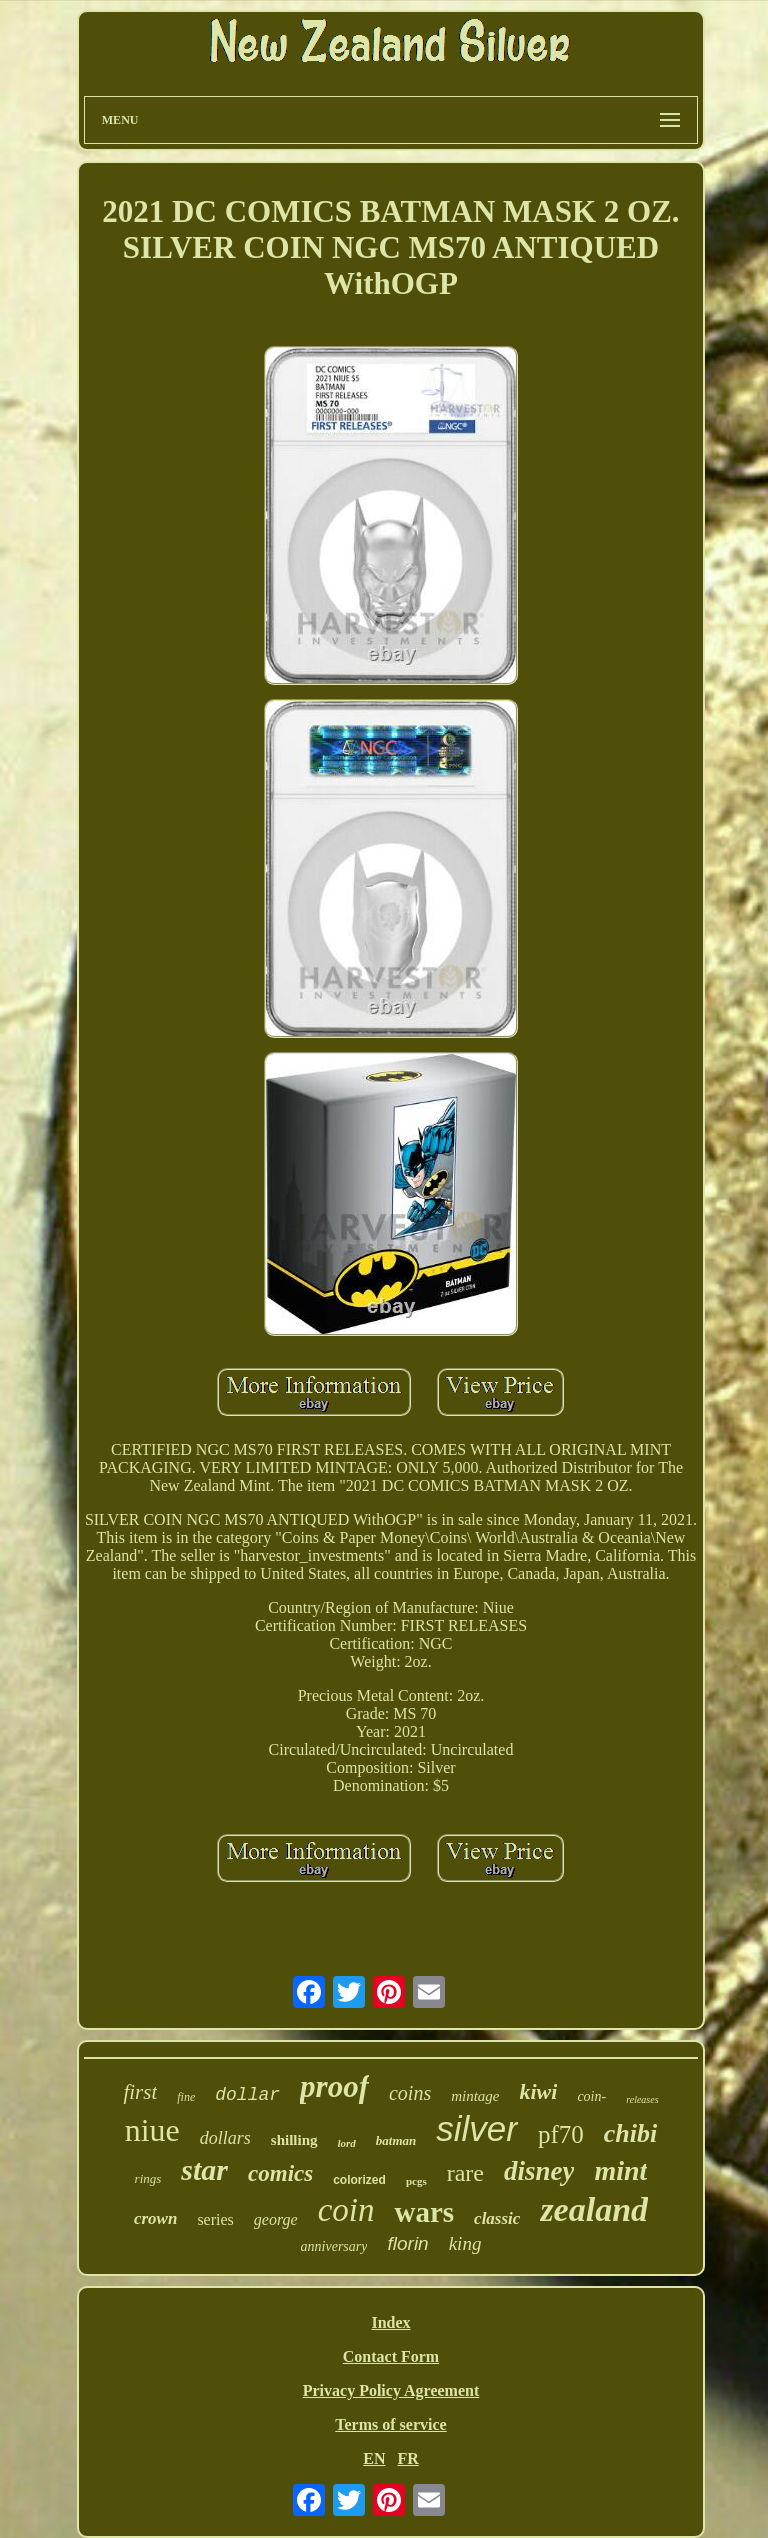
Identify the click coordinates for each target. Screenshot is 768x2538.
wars (424, 2212)
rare (465, 2173)
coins (410, 2093)
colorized (359, 2180)
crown (155, 2218)
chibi (630, 2133)
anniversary (334, 2246)
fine (186, 2097)
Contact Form (391, 2356)
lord (347, 2143)
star (204, 2169)
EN (374, 2458)
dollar (247, 2095)
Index (390, 2322)
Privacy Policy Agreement (391, 2390)
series (215, 2219)
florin (407, 2243)
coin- (591, 2096)
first (140, 2092)
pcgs (416, 2181)
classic (497, 2218)
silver (477, 2128)
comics (280, 2173)
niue (152, 2130)
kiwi (539, 2091)
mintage (475, 2096)
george (276, 2219)
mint (620, 2170)
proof (334, 2086)
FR (407, 2458)
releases (642, 2099)
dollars (225, 2138)
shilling (294, 2140)
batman (396, 2140)
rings (148, 2178)
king (465, 2243)
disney (539, 2171)
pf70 (561, 2134)
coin (346, 2210)
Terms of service (390, 2424)
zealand (594, 2209)
